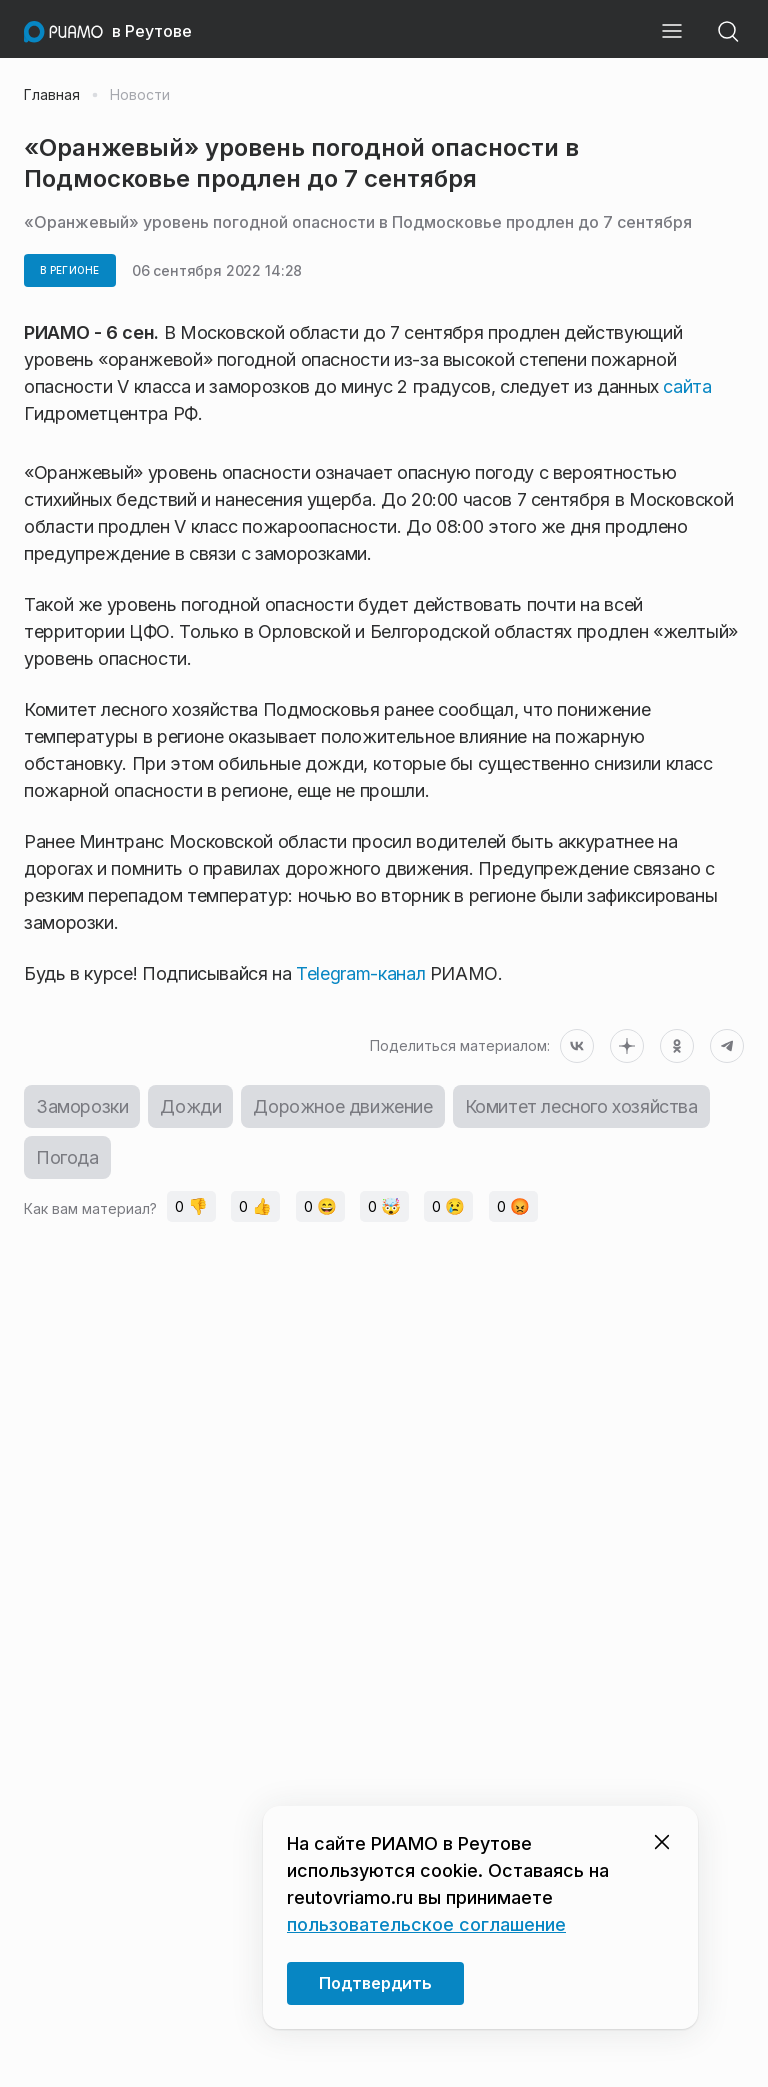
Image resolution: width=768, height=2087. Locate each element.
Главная (52, 95)
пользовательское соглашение (426, 1924)
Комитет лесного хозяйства (581, 1106)
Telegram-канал (359, 973)
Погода (67, 1157)
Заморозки (82, 1106)
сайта (687, 386)
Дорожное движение (342, 1106)
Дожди (190, 1106)
